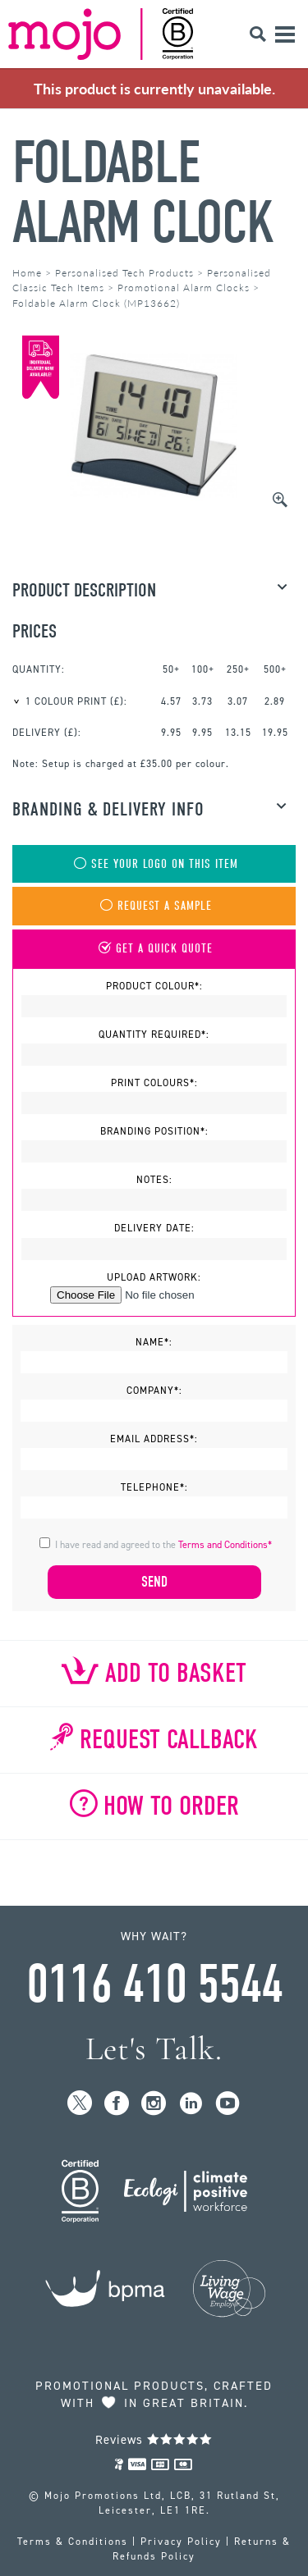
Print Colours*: (154, 1082)
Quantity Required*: (154, 1034)
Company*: (154, 1390)
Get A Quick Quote (154, 949)
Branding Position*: (154, 1131)
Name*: (154, 1342)
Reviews (154, 2440)
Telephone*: (154, 1487)
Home (27, 273)
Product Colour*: (154, 986)
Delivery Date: (154, 1228)
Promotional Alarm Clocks (183, 287)
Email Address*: (154, 1439)
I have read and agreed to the (163, 1544)
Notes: (154, 1179)
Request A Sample (154, 906)
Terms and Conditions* (225, 1544)
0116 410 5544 (154, 1984)
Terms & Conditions (72, 2541)
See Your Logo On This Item (154, 864)
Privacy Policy (181, 2541)
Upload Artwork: (154, 1277)
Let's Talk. (154, 2049)
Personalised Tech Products (124, 273)
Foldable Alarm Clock (143, 193)
